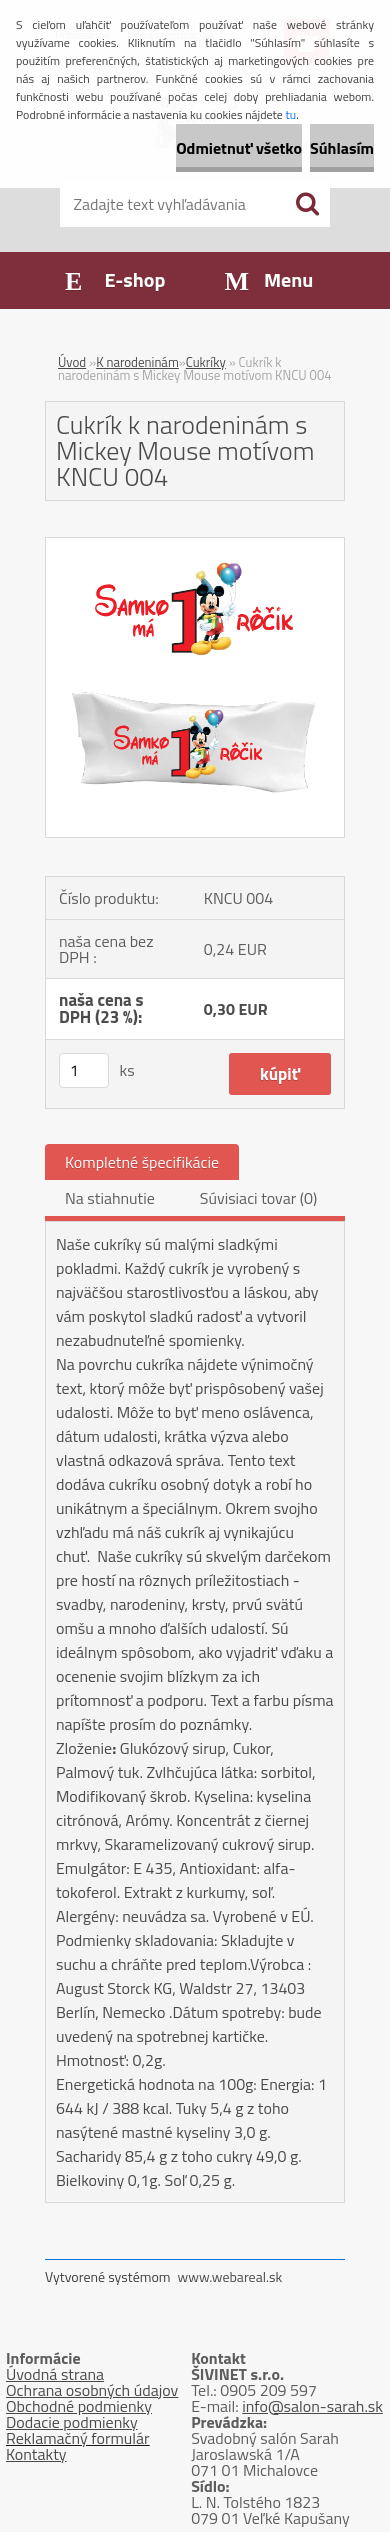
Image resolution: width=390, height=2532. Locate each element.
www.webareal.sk (230, 2276)
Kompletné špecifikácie (142, 1162)
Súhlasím (342, 148)
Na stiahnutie (110, 1198)
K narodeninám (137, 362)
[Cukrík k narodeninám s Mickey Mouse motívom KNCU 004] (195, 546)
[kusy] (84, 1070)
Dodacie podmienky (72, 2422)
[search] (307, 204)
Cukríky (206, 362)
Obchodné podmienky (79, 2406)
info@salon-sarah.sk (312, 2406)
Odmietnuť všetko (239, 148)
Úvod (72, 362)
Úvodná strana (55, 2374)
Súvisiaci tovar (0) (258, 1198)
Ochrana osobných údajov (92, 2390)
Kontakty (36, 2454)
